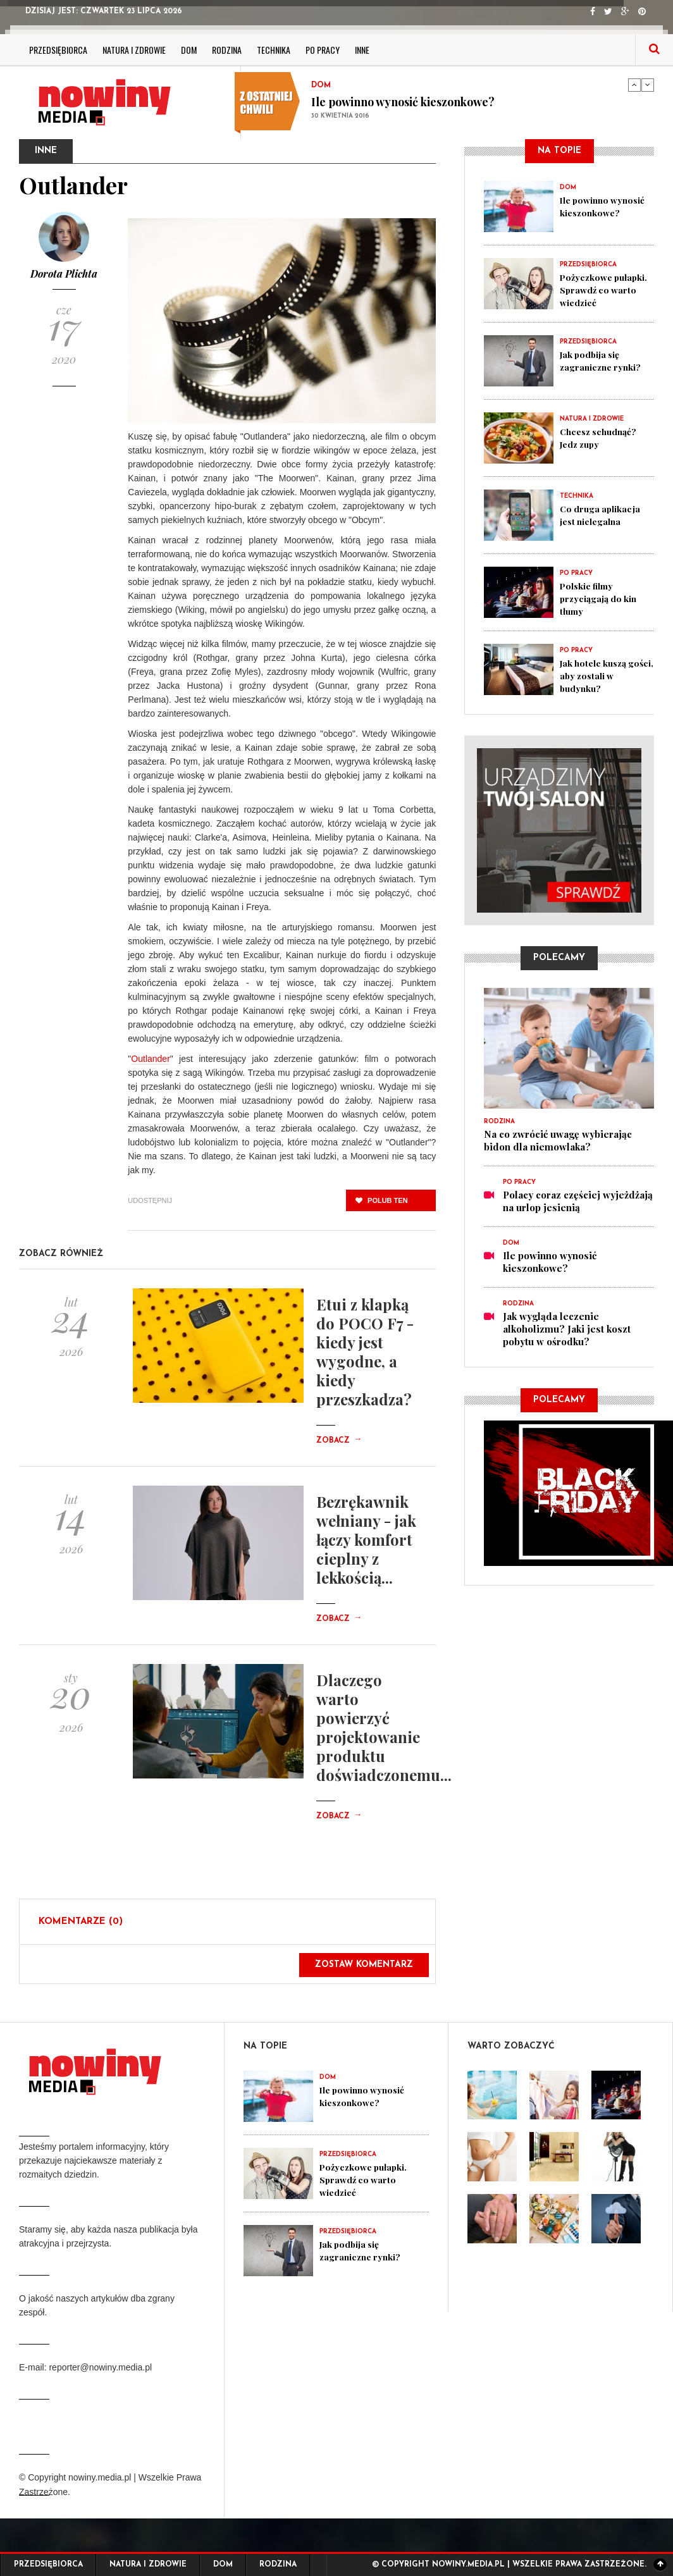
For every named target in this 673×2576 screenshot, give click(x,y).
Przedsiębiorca (58, 49)
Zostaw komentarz (364, 1964)
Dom (189, 49)
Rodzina (227, 49)
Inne (362, 49)
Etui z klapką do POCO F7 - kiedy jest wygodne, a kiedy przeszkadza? (365, 1351)
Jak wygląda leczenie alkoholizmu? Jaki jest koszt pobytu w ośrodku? (567, 1329)
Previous (634, 84)
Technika (273, 49)
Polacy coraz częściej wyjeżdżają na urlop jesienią (578, 1201)
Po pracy (323, 49)
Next (647, 84)
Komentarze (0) (81, 1921)
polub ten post (381, 1204)
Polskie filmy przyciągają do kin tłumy (601, 598)
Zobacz (339, 1441)
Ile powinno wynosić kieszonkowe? (403, 101)
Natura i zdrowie (134, 49)
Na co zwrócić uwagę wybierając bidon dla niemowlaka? (558, 1140)
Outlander (150, 1059)
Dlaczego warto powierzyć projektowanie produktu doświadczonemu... (384, 1727)
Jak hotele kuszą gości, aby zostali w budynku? (604, 675)
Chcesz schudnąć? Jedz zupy (602, 437)
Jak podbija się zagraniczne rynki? (603, 360)
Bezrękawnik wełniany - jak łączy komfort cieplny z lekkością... (366, 1539)
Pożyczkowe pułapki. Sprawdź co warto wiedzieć (605, 290)
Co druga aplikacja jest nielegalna (603, 514)
